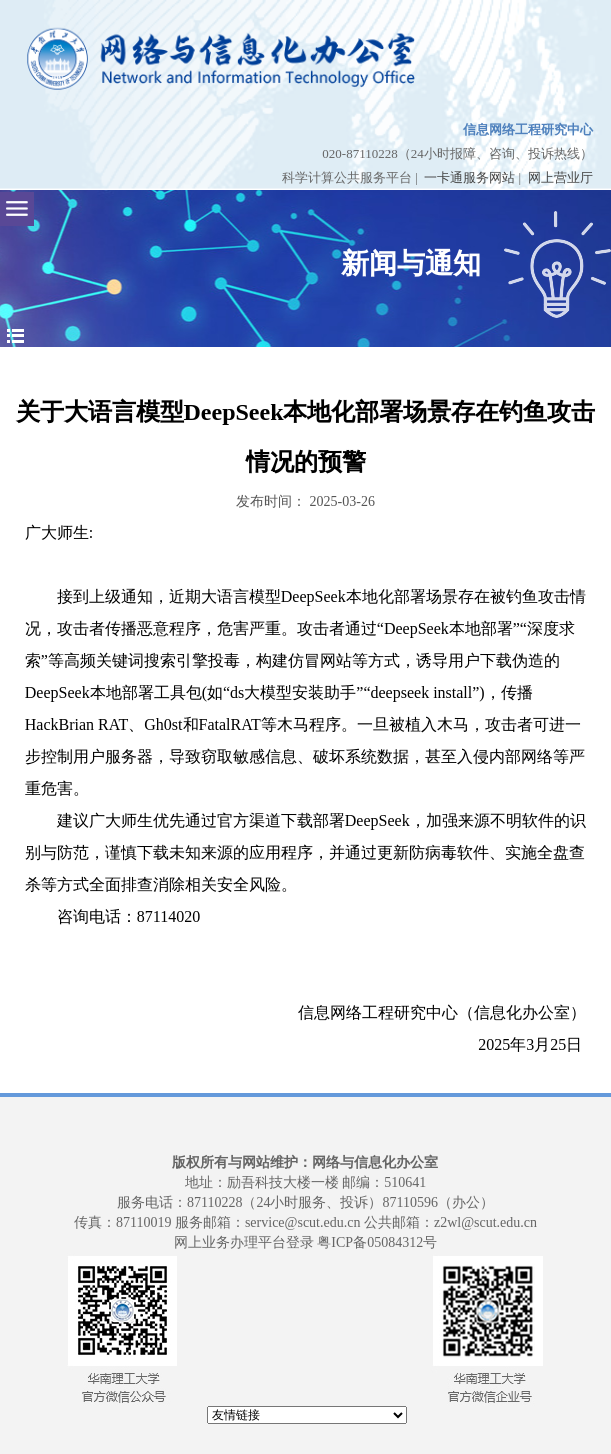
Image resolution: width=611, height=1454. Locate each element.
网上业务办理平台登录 (244, 1242)
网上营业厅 (560, 177)
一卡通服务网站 (469, 177)
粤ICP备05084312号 (377, 1242)
